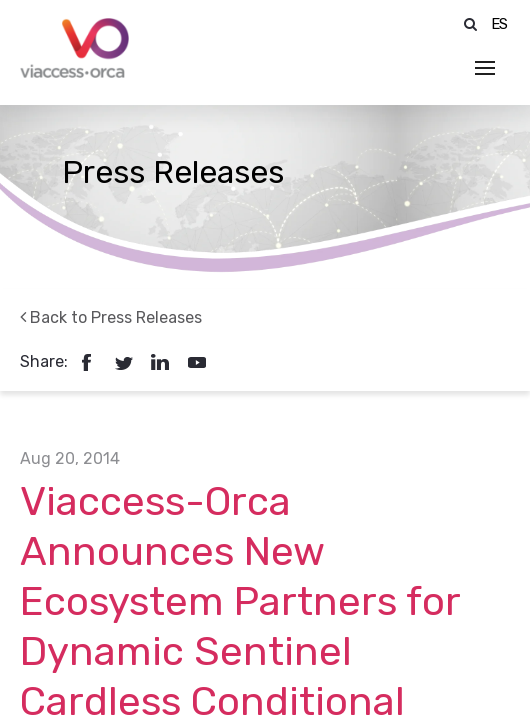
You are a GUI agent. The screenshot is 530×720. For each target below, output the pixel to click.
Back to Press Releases (111, 317)
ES (500, 24)
